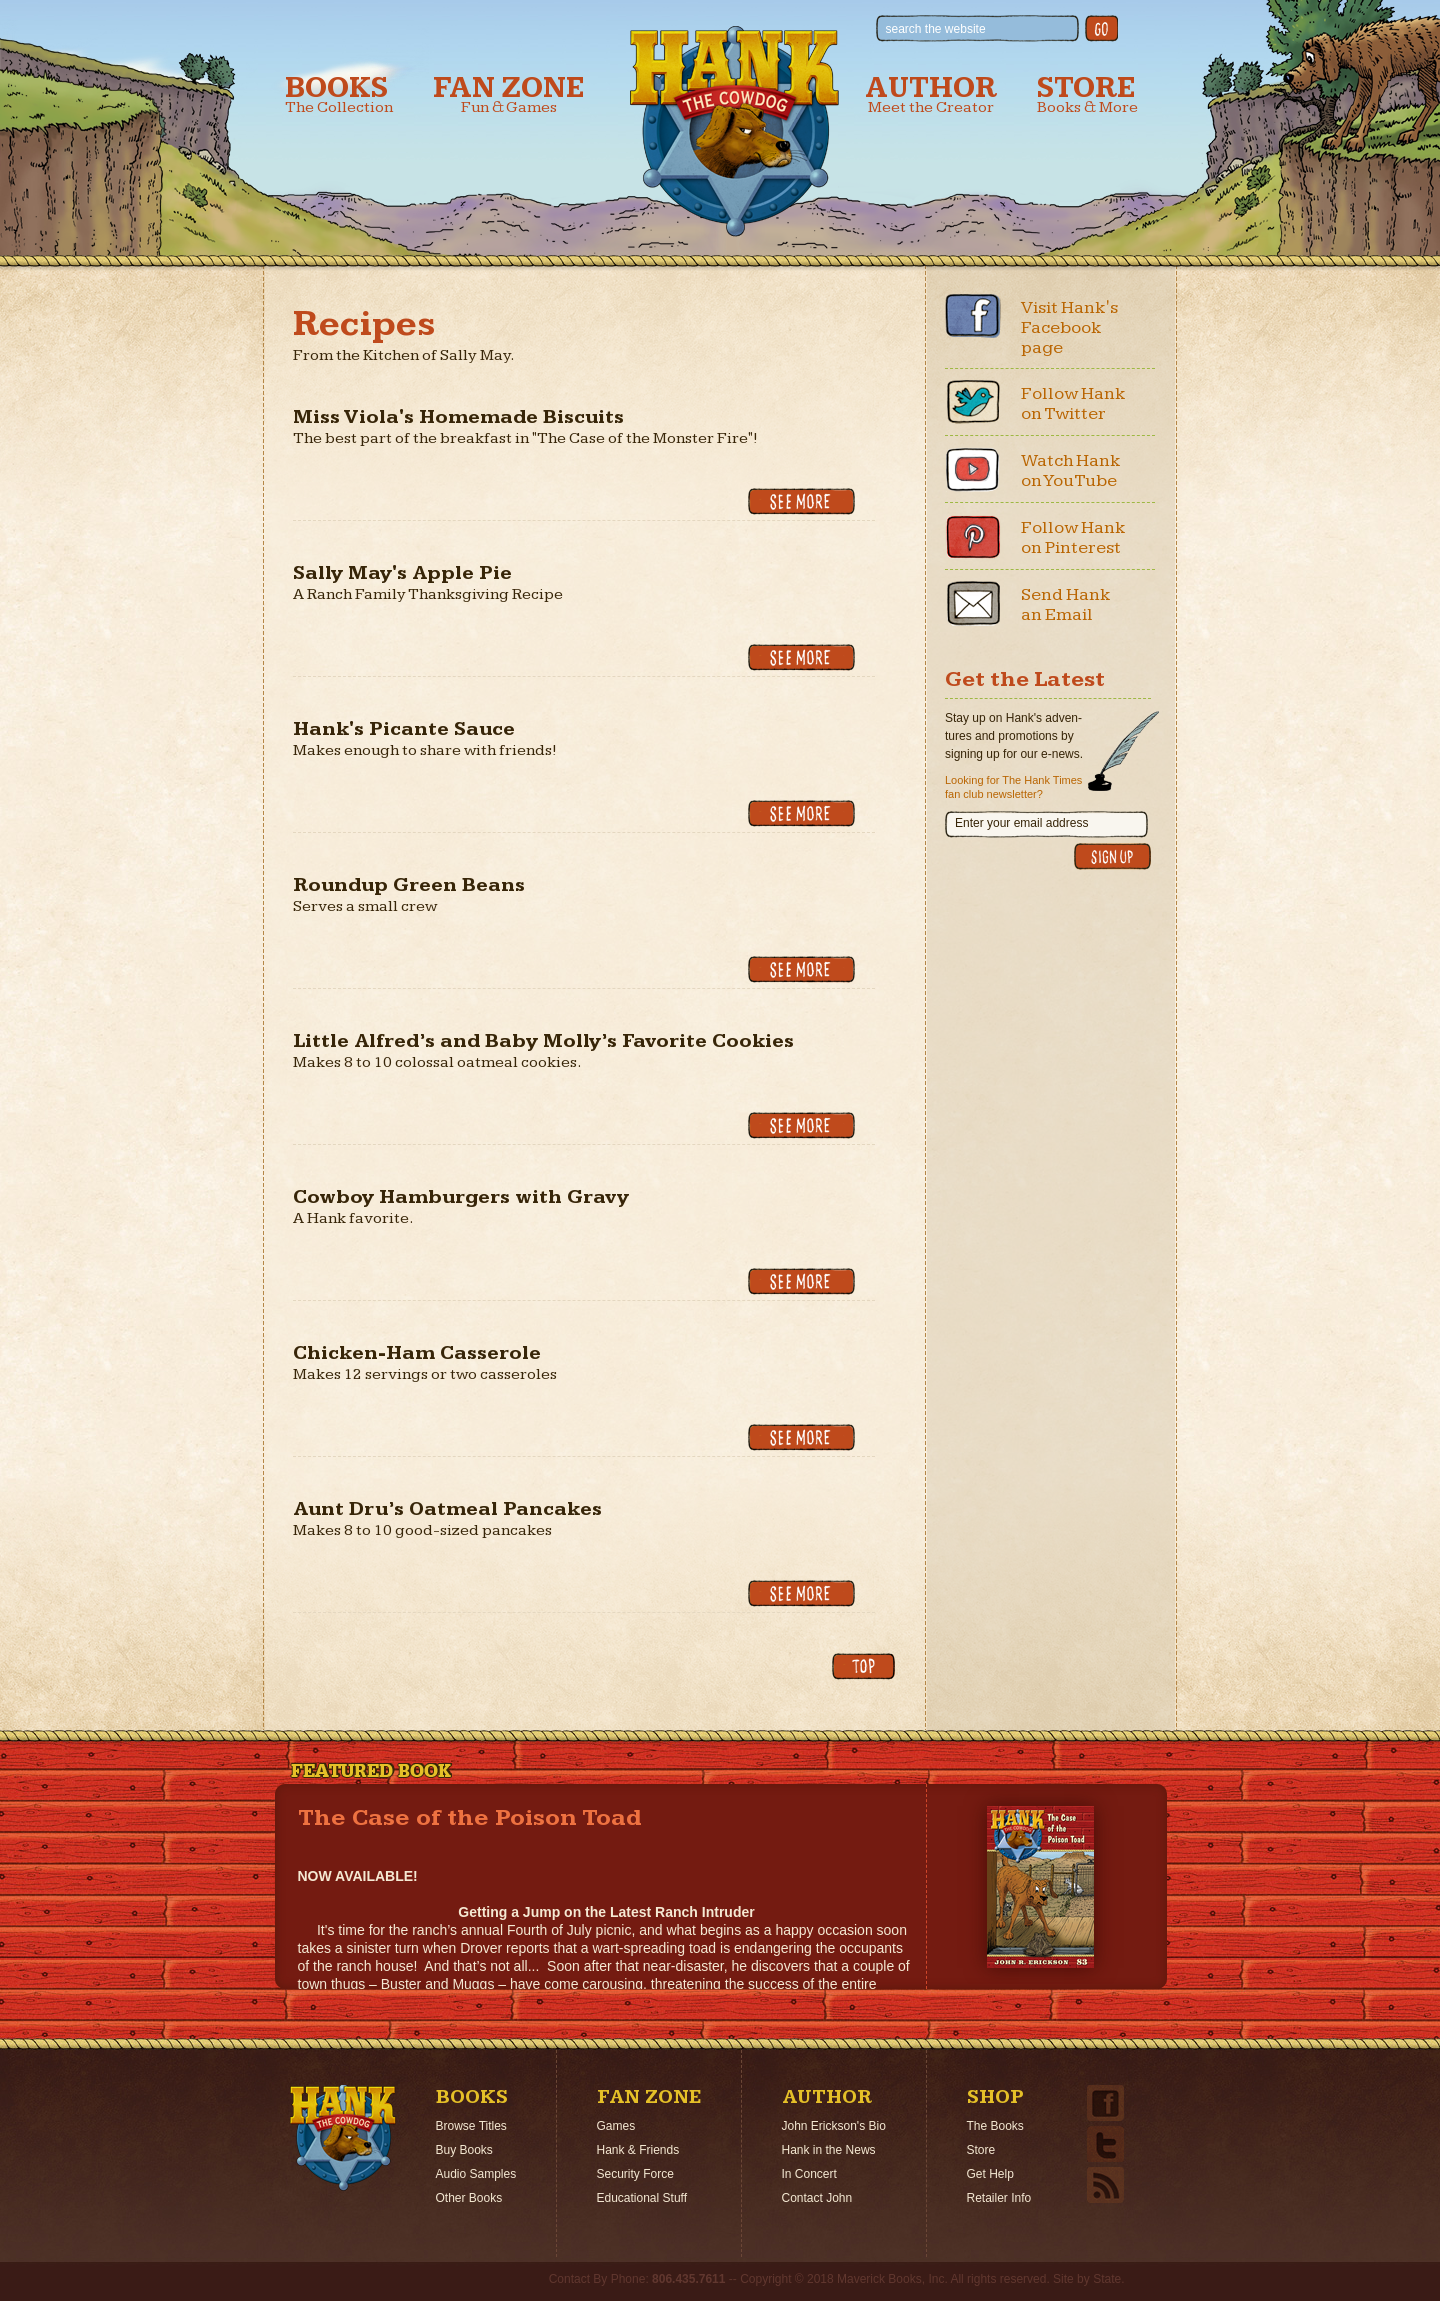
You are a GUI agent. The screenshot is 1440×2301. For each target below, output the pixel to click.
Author (931, 94)
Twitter (973, 402)
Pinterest (973, 536)
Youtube (973, 469)
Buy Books (464, 2150)
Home (343, 2138)
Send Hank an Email (1066, 604)
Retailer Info (999, 2198)
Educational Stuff (642, 2198)
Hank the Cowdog (734, 131)
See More (801, 501)
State (1107, 2279)
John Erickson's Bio (834, 2126)
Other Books (469, 2198)
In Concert (809, 2174)
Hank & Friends (638, 2150)
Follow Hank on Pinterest (1073, 537)
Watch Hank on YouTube (1071, 470)
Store (1087, 94)
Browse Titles (471, 2126)
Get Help (990, 2174)
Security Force (635, 2174)
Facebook (973, 316)
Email (973, 603)
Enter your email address (1021, 823)
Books (339, 94)
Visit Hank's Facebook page (1069, 327)
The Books (995, 2126)
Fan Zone (509, 94)
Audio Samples (476, 2174)
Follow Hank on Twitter (1073, 403)
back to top (863, 1666)
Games (616, 2126)
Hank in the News (829, 2150)
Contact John (817, 2198)
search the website (936, 29)
